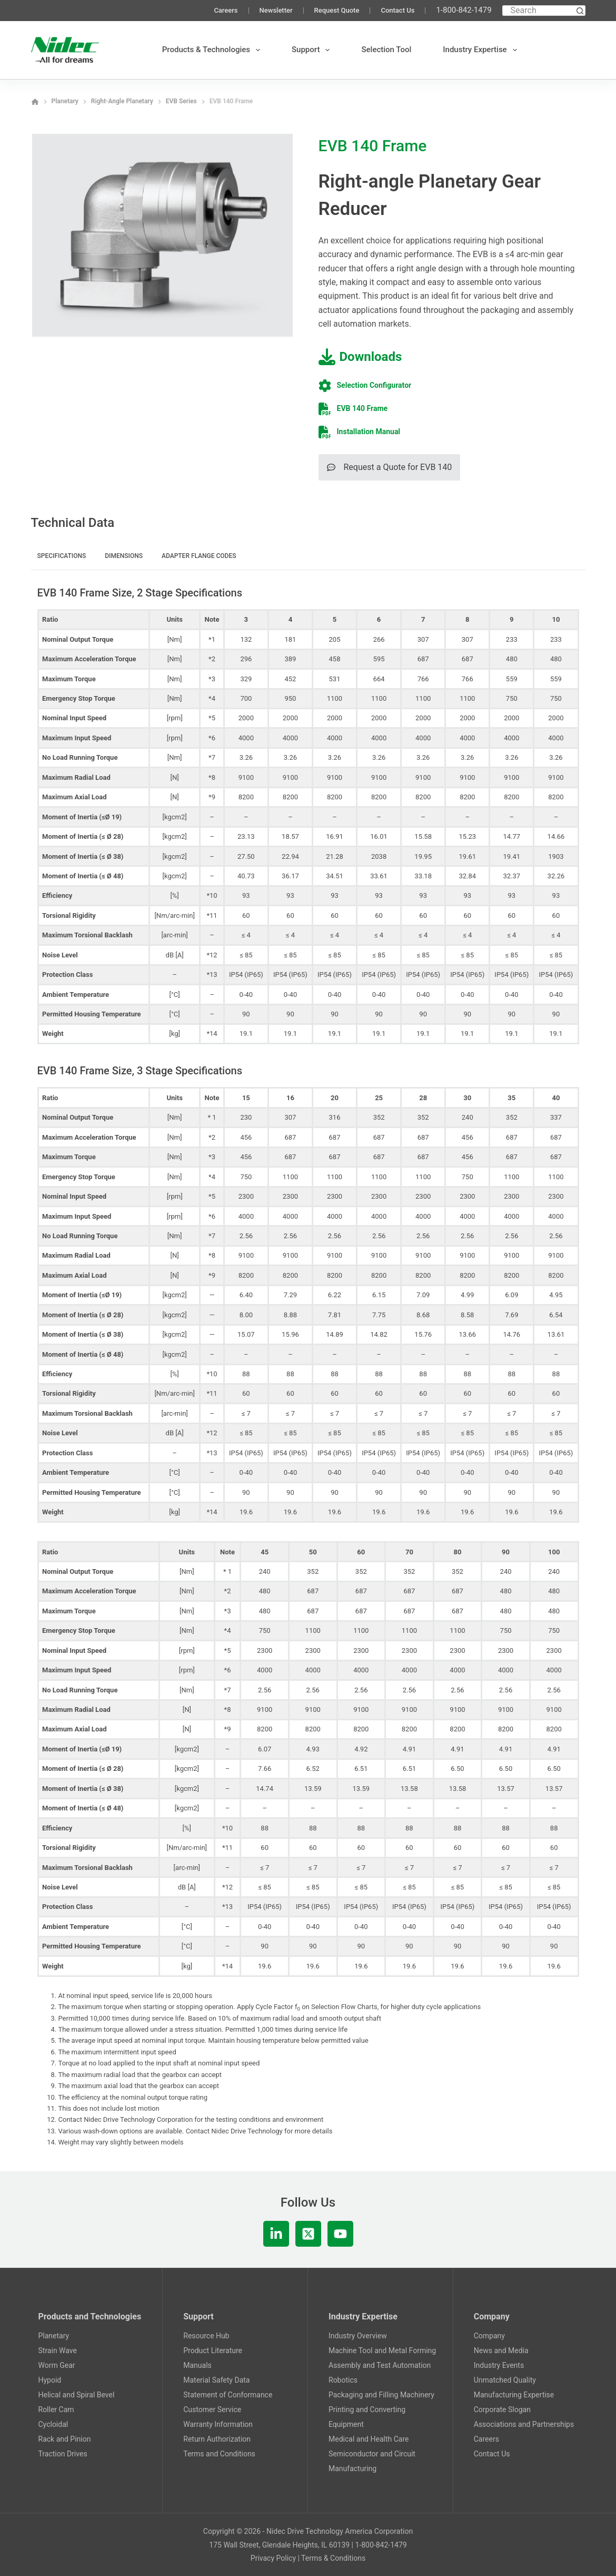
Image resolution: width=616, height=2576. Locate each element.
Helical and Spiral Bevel (76, 2395)
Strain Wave (57, 2350)
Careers (225, 10)
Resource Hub (206, 2336)
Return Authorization (217, 2439)
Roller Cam (56, 2409)
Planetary (53, 2336)
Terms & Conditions (333, 2558)
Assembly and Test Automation (380, 2365)
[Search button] (580, 10)
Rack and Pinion (64, 2439)
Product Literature (212, 2350)
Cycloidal (53, 2424)
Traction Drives (62, 2454)
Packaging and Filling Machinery (381, 2395)
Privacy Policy (273, 2558)
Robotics (343, 2380)
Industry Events (499, 2365)
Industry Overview (358, 2336)
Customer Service (212, 2409)
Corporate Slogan (502, 2409)
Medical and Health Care (369, 2439)
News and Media (501, 2350)
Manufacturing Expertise (514, 2395)
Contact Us (397, 10)
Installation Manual (369, 431)
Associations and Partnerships (524, 2424)
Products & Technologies (213, 50)
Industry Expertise (482, 50)
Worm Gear (56, 2365)
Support (313, 50)
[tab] (62, 557)
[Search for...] (538, 10)
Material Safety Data (216, 2380)
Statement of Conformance (227, 2395)
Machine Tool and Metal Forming (382, 2350)
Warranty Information (218, 2424)
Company (489, 2336)
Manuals (197, 2365)
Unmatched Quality (505, 2380)
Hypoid (50, 2380)
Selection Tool (386, 49)
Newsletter (276, 10)
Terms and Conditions (219, 2454)
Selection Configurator (374, 385)
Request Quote (337, 10)
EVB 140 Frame (362, 408)
